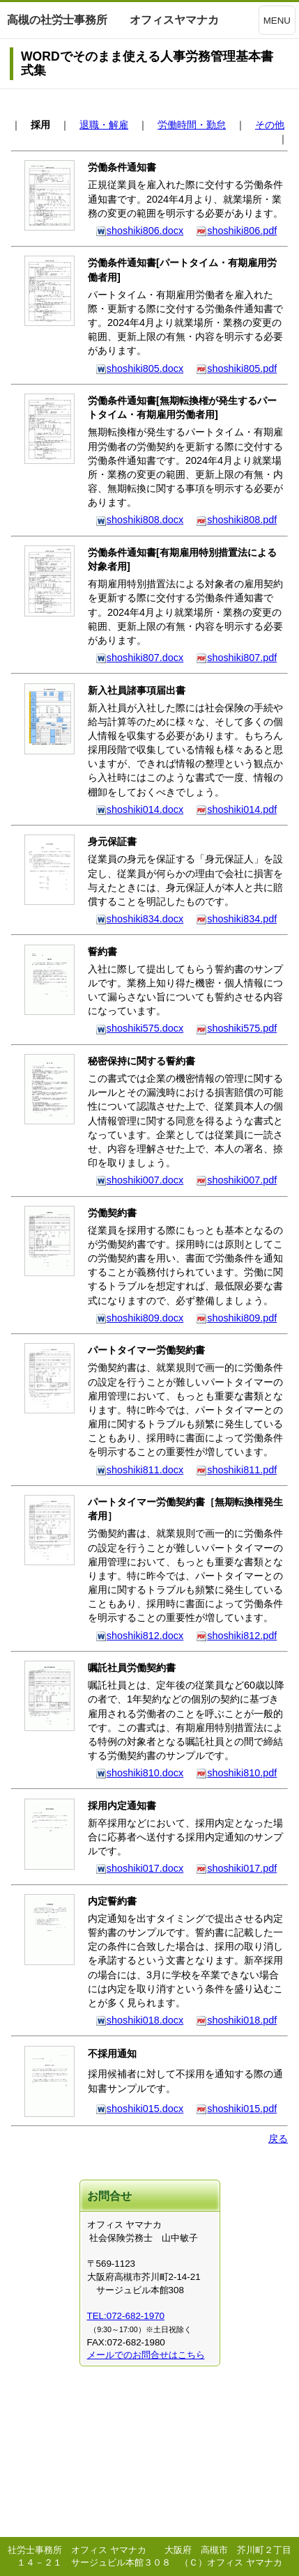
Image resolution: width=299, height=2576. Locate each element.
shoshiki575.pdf (236, 1028)
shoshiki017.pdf (236, 1868)
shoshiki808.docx (139, 519)
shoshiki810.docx (139, 1772)
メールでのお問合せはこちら (146, 2355)
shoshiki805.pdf (236, 368)
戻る (278, 2138)
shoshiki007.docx (139, 1180)
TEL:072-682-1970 (126, 2316)
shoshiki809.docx (139, 1318)
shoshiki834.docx (139, 918)
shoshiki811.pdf (236, 1469)
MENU (277, 20)
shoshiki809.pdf (236, 1318)
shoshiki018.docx (139, 2020)
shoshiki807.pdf (236, 657)
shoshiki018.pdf (236, 2020)
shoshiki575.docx (139, 1028)
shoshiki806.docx (139, 230)
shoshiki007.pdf (236, 1180)
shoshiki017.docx (139, 1868)
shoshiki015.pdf (236, 2108)
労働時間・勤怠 (192, 124)
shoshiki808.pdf (236, 519)
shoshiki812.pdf (236, 1635)
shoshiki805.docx (139, 368)
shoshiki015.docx (139, 2108)
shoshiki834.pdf (236, 918)
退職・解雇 (103, 124)
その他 (269, 124)
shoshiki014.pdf (236, 809)
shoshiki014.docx (139, 809)
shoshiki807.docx (139, 657)
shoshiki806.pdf (236, 230)
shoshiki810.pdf (236, 1772)
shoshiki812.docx (139, 1635)
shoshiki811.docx (139, 1469)
